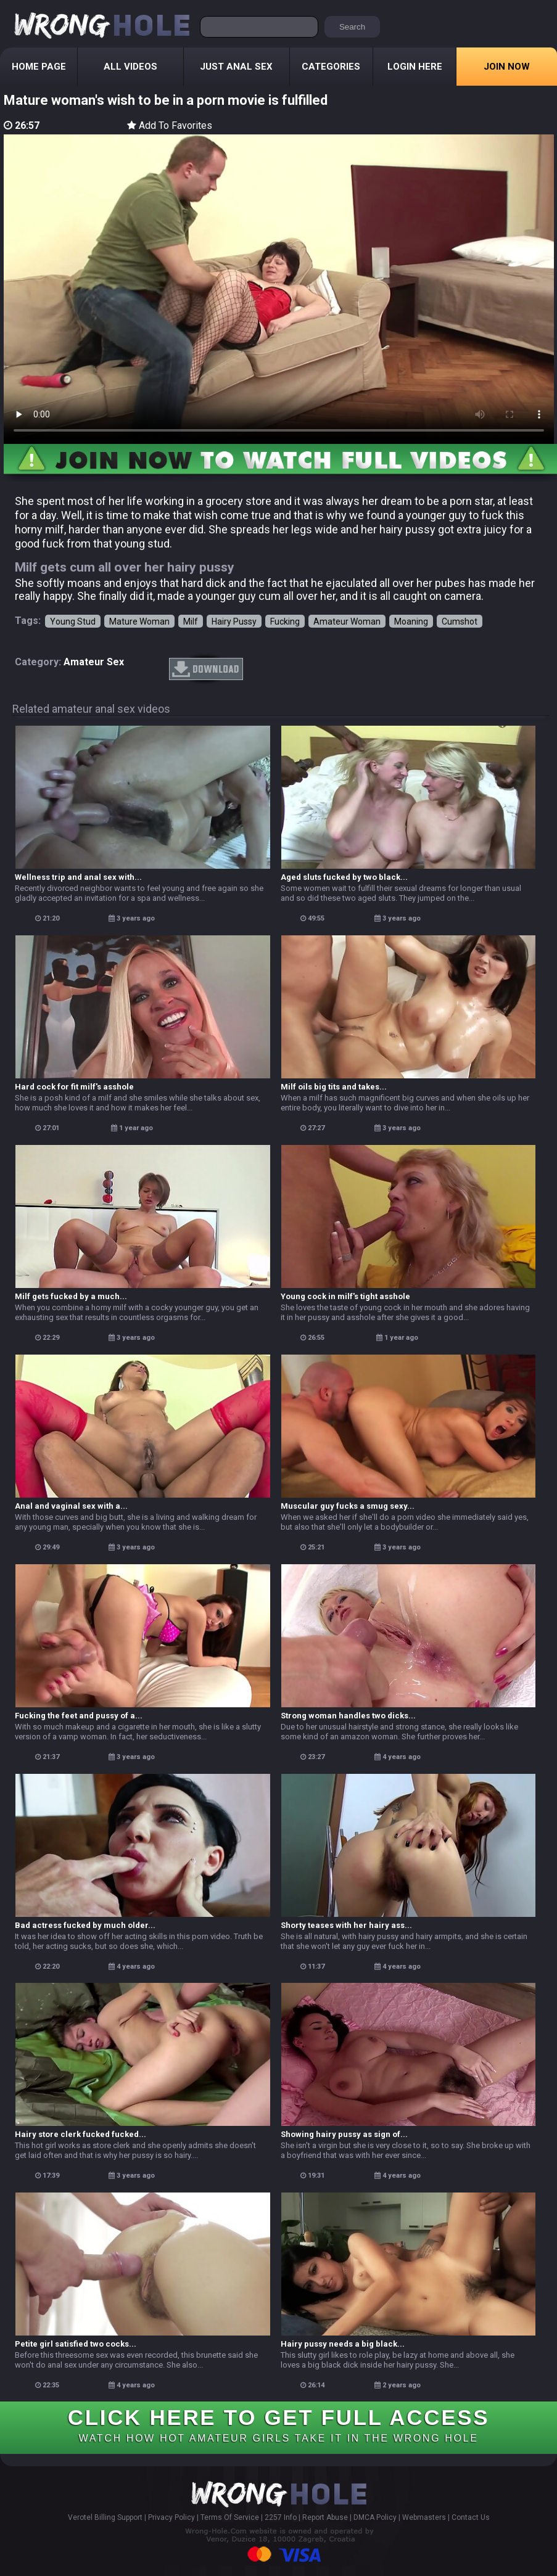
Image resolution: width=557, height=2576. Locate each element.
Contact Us (471, 2517)
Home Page (39, 66)
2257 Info (281, 2517)
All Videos (130, 66)
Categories (331, 66)
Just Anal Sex (236, 66)
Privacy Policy (171, 2517)
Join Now (507, 66)
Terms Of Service (229, 2517)
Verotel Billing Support (105, 2517)
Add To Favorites (169, 125)
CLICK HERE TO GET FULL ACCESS (278, 2424)
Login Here (414, 66)
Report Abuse (325, 2517)
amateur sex (94, 662)
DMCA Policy (375, 2517)
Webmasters (424, 2517)
